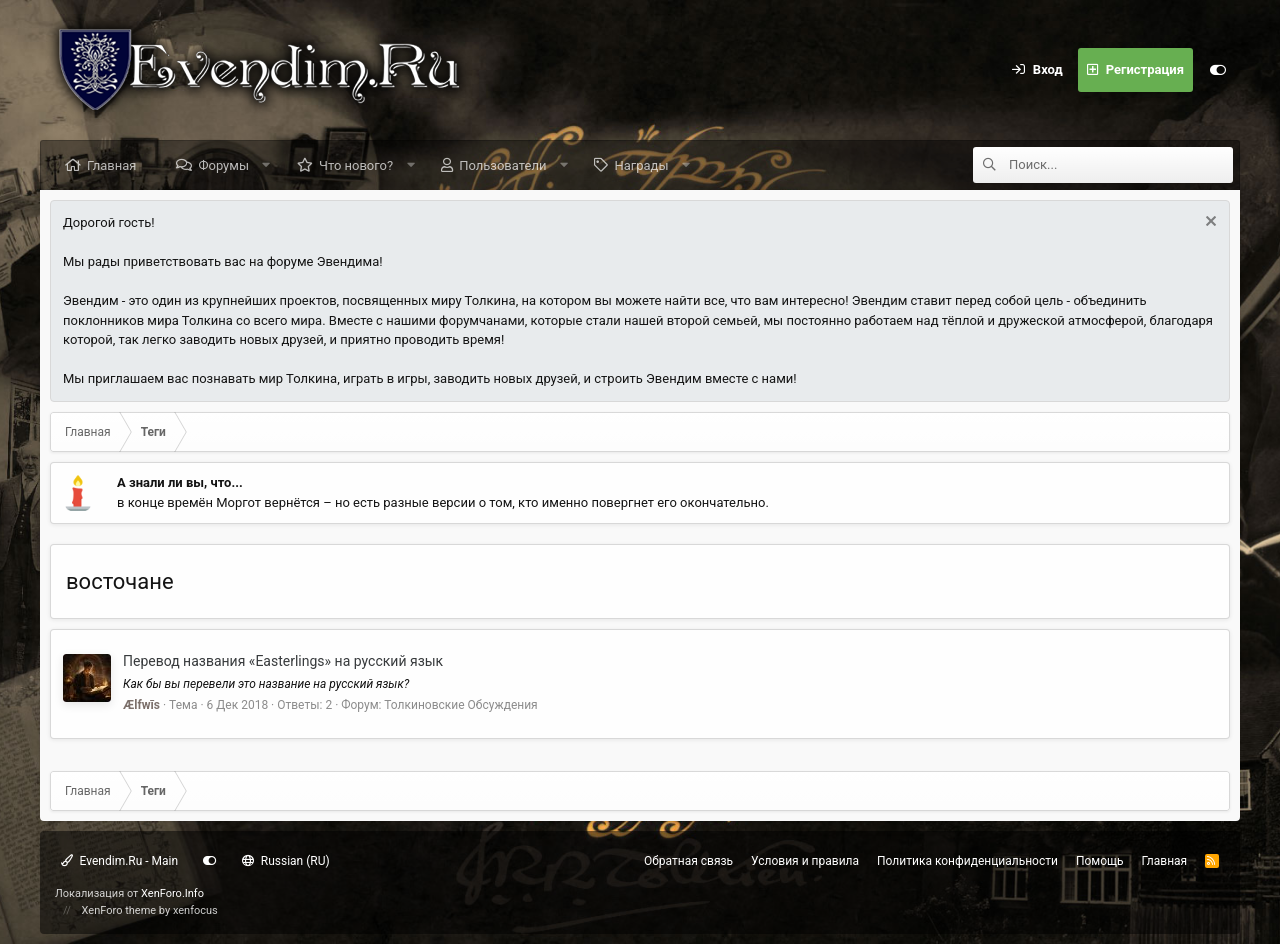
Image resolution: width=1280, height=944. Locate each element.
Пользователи (502, 165)
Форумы (223, 165)
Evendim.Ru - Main (119, 861)
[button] (266, 165)
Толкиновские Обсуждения (460, 705)
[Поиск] (1121, 165)
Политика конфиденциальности (967, 861)
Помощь (1100, 861)
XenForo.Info (172, 893)
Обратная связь (688, 861)
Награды (641, 165)
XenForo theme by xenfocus (150, 910)
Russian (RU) (285, 861)
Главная (111, 165)
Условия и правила (805, 861)
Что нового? (356, 165)
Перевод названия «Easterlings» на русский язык (283, 661)
